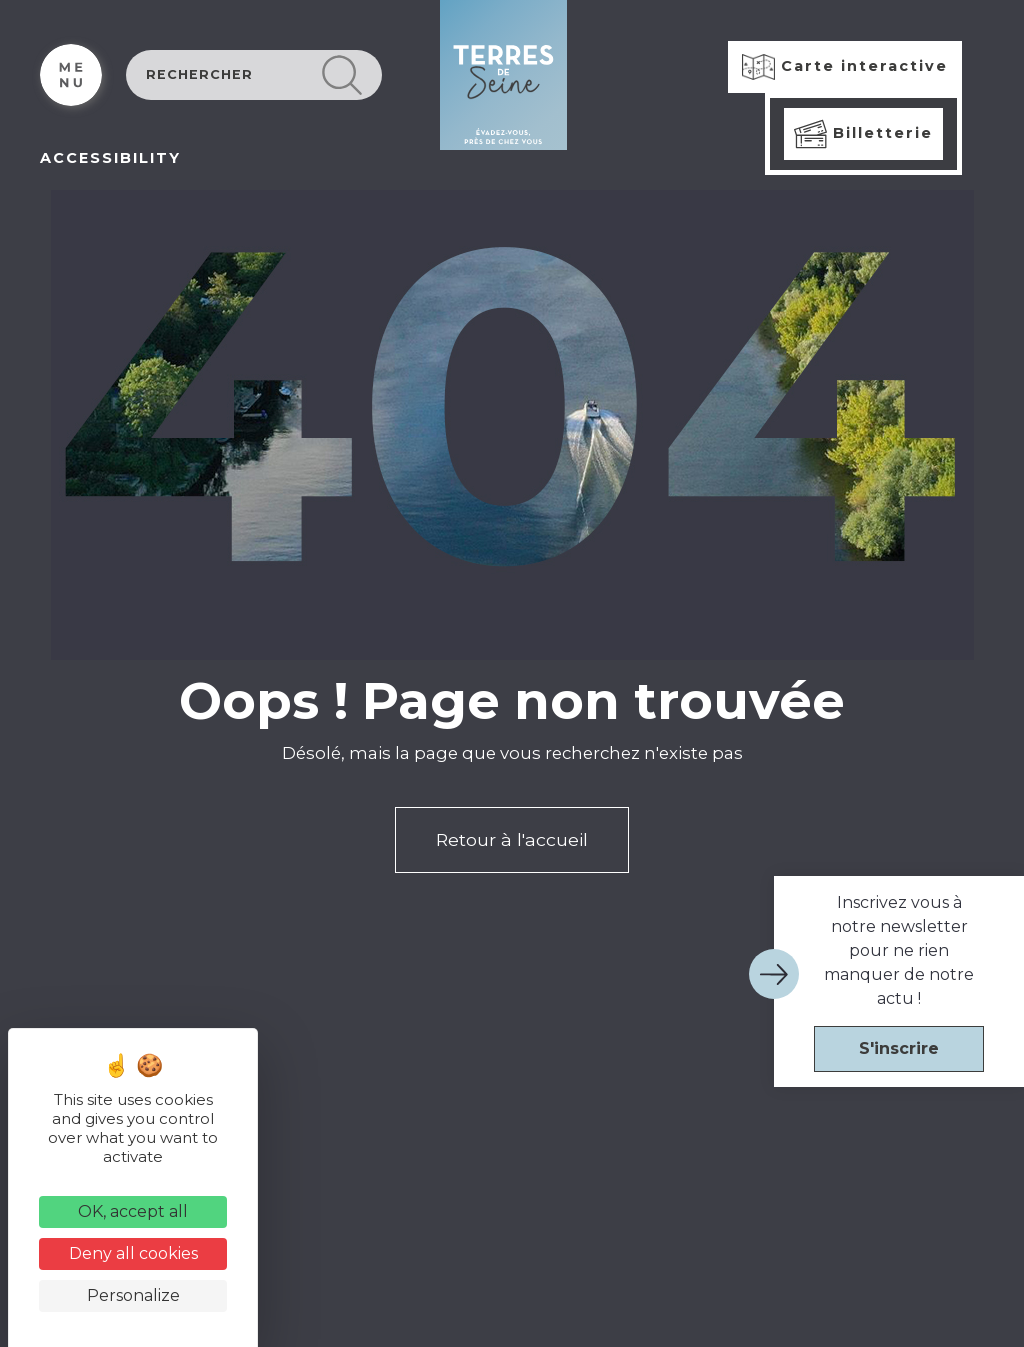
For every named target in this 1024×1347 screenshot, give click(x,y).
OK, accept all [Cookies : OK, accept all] (133, 1211)
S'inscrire (899, 1048)
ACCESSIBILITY (110, 158)
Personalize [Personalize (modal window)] (133, 1295)
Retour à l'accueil (512, 839)
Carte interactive (845, 67)
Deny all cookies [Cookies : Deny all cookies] (133, 1253)
